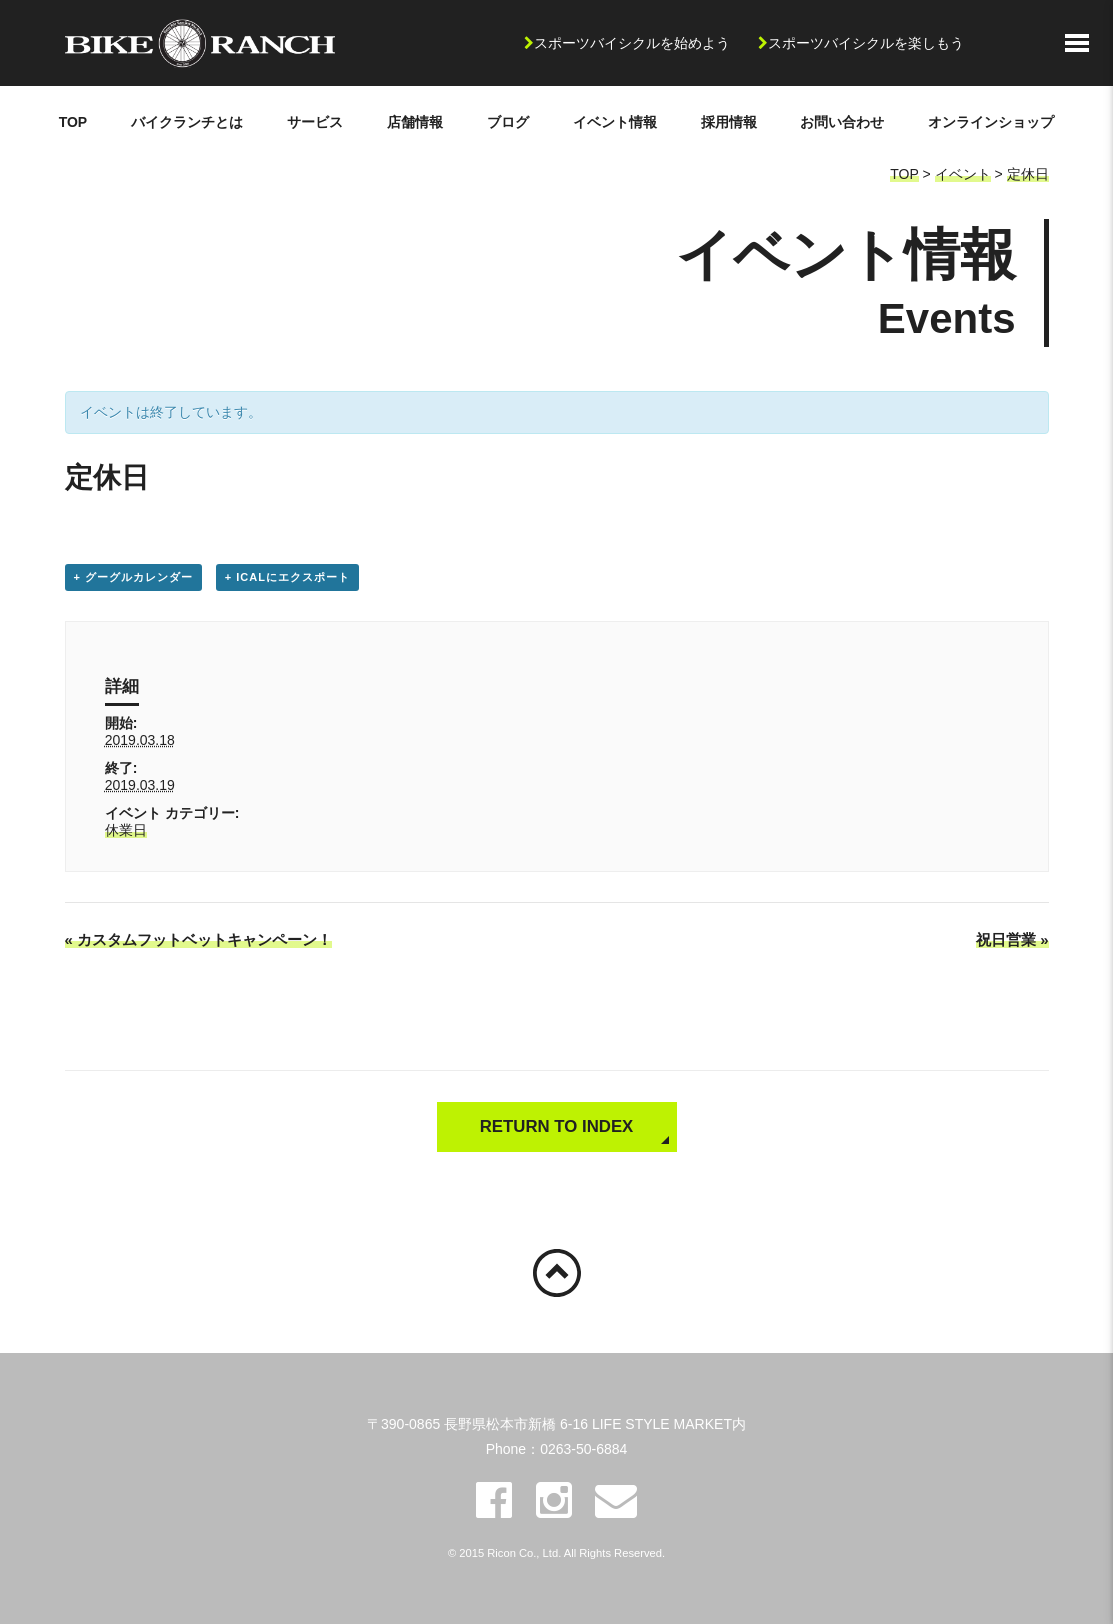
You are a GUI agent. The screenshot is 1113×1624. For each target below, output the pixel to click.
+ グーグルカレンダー (133, 577)
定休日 (1028, 174)
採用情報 (729, 122)
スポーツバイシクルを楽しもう (866, 43)
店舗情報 (415, 122)
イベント (963, 174)
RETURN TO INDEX (557, 1126)
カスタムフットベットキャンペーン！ (199, 939)
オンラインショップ (991, 122)
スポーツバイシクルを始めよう (632, 43)
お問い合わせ (842, 122)
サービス (315, 122)
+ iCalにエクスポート (287, 577)
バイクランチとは (187, 122)
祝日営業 (1012, 939)
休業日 (126, 830)
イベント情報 (615, 122)
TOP (73, 122)
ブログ (508, 122)
